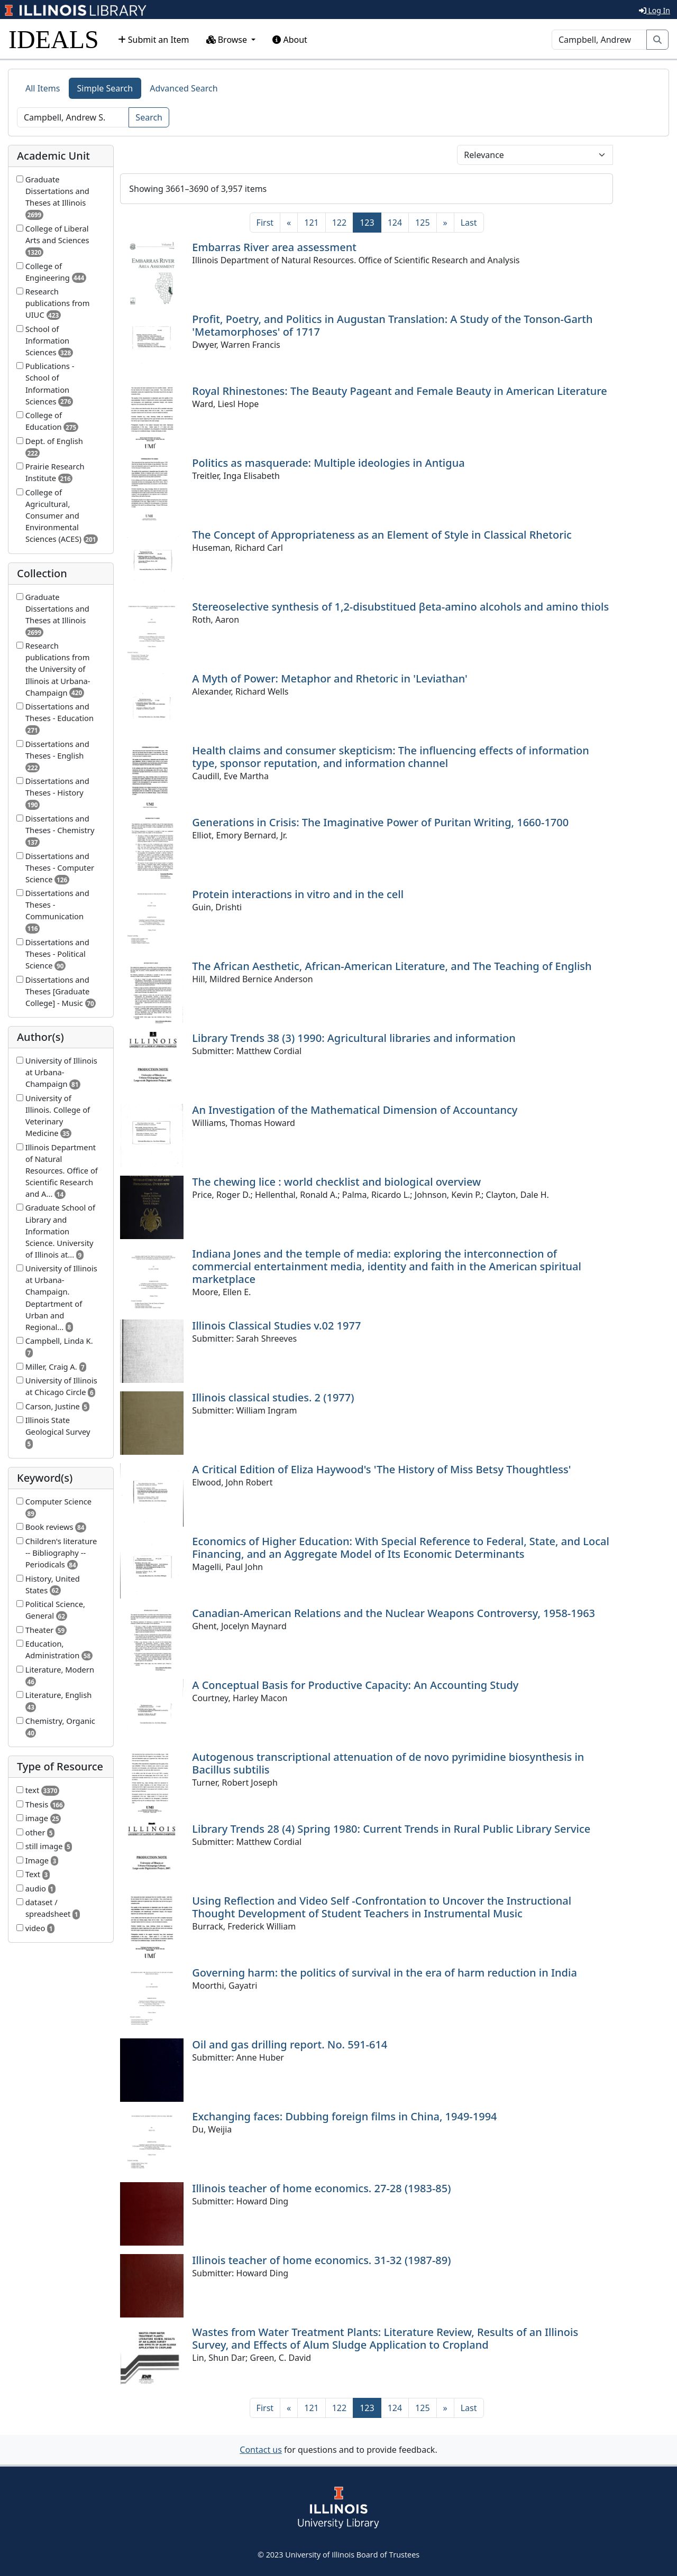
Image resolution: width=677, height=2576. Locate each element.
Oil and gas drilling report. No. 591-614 (289, 2044)
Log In (654, 10)
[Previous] (289, 223)
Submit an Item (153, 39)
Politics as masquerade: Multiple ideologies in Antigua (328, 463)
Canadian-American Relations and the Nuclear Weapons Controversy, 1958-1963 (393, 1613)
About (289, 39)
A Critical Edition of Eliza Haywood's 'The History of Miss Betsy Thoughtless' (381, 1469)
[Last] (469, 223)
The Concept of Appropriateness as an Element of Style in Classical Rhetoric (382, 535)
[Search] (599, 40)
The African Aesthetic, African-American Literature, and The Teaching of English (391, 966)
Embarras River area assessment (274, 247)
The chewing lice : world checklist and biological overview (336, 1182)
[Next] (445, 223)
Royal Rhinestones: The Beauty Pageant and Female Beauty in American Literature (399, 391)
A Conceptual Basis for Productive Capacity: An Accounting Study (355, 1685)
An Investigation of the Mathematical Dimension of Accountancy (354, 1110)
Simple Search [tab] (105, 88)
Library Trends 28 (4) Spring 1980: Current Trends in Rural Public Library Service (391, 1829)
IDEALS (53, 39)
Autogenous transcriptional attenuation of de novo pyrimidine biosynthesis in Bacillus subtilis (388, 1763)
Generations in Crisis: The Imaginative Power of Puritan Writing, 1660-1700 (380, 822)
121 (311, 222)
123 (370, 222)
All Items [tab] (42, 88)
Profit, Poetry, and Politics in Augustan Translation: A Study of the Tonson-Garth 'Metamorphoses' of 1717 (392, 325)
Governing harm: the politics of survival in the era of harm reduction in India (384, 1972)
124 (395, 222)
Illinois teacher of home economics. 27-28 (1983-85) (321, 2188)
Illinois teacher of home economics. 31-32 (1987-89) (321, 2260)
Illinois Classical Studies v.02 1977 (276, 1325)
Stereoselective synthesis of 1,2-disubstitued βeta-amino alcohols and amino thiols (400, 606)
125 (422, 222)
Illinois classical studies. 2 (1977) (273, 1397)
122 (339, 222)
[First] (265, 223)
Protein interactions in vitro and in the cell (298, 894)
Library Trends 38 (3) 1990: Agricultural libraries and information (353, 1038)
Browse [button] (228, 39)
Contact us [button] (261, 2449)
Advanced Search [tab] (183, 88)
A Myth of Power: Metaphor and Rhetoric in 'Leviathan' (329, 678)
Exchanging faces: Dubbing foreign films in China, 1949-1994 (344, 2116)
